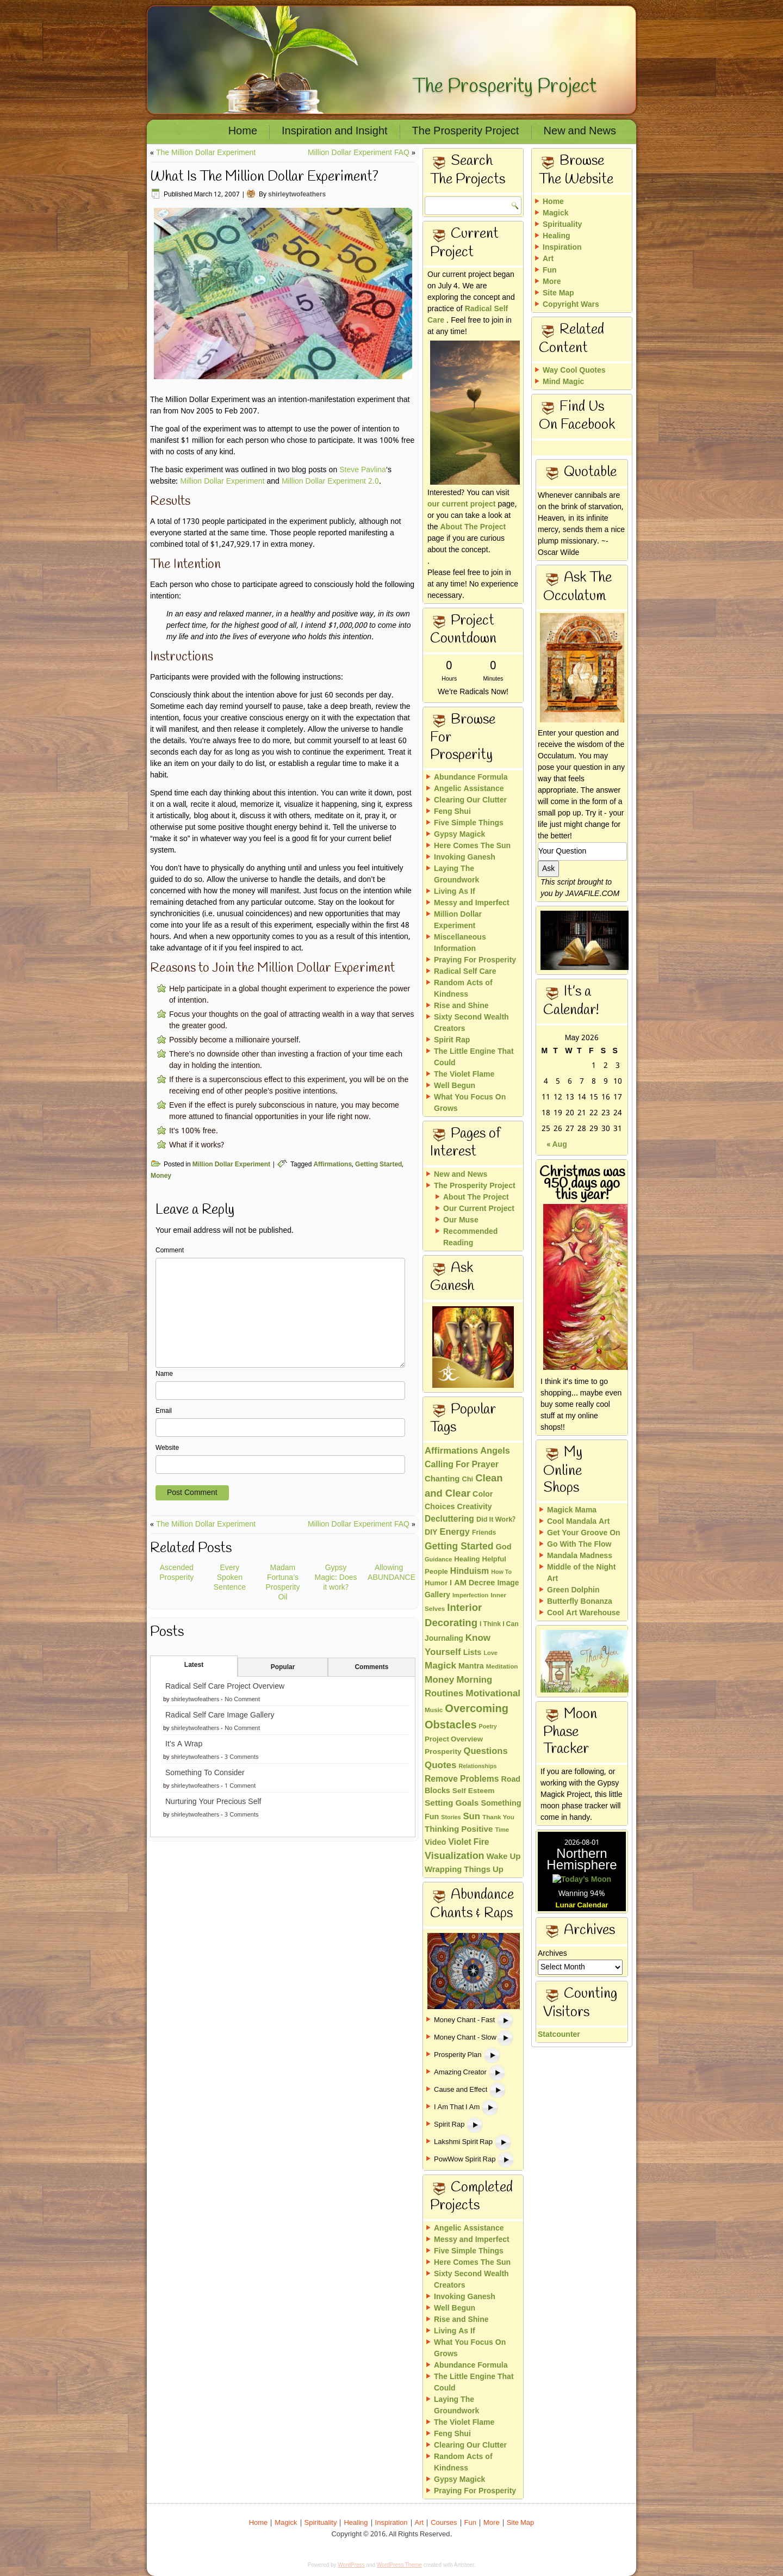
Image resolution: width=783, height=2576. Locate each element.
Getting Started (378, 1164)
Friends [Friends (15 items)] (484, 1533)
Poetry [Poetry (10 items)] (488, 1727)
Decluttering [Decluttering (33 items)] (449, 1519)
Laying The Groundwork (456, 874)
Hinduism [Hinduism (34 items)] (469, 1571)
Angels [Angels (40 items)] (495, 1451)
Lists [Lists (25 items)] (472, 1652)
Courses (444, 2523)
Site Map (558, 293)
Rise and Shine (461, 1005)
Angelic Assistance (469, 788)
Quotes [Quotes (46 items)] (440, 1766)
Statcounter (559, 1955)
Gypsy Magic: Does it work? (336, 1577)
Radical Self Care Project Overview (224, 1686)
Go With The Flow (579, 1544)
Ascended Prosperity (176, 1572)
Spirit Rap (452, 1040)
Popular (283, 1667)
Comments (371, 1667)
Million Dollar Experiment (222, 481)
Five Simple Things (469, 823)
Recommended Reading (470, 1237)
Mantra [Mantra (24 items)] (471, 1666)
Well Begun (454, 1085)
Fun (550, 270)
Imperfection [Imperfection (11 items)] (470, 1596)
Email (164, 1411)
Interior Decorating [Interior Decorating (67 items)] (453, 1615)
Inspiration (562, 247)
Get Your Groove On (583, 1533)
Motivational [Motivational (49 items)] (492, 1694)
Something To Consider (205, 1773)
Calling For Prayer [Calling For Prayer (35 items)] (462, 1464)
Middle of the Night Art (581, 1573)
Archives (552, 1874)
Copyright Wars (571, 304)
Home (242, 131)
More (552, 281)
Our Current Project (478, 1208)
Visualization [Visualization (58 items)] (454, 1856)
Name (164, 1374)
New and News (580, 131)
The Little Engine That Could (474, 1057)
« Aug (556, 1145)
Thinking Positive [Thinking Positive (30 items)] (459, 1830)
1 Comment (240, 1786)
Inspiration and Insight (335, 131)
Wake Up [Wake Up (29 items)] (504, 1857)
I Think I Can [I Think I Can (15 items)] (499, 1624)
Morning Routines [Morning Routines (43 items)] (458, 1687)
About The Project (473, 527)
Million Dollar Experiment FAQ (358, 152)
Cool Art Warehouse (583, 1613)
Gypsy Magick (459, 834)
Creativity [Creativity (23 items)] (474, 1507)
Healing (556, 236)
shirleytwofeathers (297, 194)
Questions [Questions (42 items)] (486, 1751)
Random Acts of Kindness (463, 989)
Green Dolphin (573, 1590)
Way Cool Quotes (574, 370)
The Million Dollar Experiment (206, 152)
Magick (555, 213)
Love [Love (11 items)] (490, 1653)
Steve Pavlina (362, 470)
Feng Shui (452, 811)
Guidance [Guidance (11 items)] (438, 1560)
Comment (170, 1250)
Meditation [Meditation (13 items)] (502, 1666)
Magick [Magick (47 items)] (440, 1666)
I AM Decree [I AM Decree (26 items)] (472, 1583)
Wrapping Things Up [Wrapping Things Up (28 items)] (464, 1870)
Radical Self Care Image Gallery (219, 1715)
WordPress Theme (399, 2565)
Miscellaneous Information (460, 943)
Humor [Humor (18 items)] (436, 1583)
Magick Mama (571, 1510)
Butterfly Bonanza (579, 1601)
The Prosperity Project (504, 86)
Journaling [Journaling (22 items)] (444, 1638)
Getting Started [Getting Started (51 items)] (459, 1547)
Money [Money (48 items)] (439, 1680)
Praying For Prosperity (475, 960)
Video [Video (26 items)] (435, 1843)
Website (167, 1448)
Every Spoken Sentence (230, 1577)
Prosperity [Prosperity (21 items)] (443, 1752)
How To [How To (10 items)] (501, 1572)
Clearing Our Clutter (470, 800)
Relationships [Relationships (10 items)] (477, 1766)
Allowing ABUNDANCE (391, 1572)
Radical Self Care (467, 314)
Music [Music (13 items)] (434, 1710)
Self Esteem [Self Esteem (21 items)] (473, 1791)
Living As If (454, 891)
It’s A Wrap (183, 1744)
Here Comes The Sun (472, 846)
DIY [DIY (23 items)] (431, 1532)
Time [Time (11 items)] (502, 1830)
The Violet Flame (464, 1074)
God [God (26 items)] (503, 1547)
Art (548, 258)
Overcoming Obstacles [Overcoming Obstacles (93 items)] (466, 1717)
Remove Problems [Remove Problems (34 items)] (462, 1779)
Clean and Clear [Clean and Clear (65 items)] (464, 1486)
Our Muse (460, 1220)
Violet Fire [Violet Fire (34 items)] (468, 1842)
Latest (193, 1665)
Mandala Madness (579, 1555)
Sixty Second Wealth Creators (471, 1023)
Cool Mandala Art (578, 1521)
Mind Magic (563, 381)
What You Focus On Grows (470, 1103)
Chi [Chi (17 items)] (467, 1480)
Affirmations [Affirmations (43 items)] (451, 1451)
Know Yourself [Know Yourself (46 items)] (457, 1645)
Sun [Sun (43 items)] (471, 1817)
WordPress (351, 2565)
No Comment (242, 1699)
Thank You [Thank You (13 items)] (498, 1817)
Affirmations (332, 1164)
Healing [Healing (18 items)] (467, 1559)
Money (161, 1176)
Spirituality (562, 224)
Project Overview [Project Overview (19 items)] (454, 1739)
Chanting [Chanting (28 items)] (442, 1479)
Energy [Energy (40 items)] (454, 1532)
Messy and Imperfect (471, 903)
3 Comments (241, 1757)
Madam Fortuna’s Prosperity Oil (282, 1582)
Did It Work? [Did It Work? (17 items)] (495, 1520)
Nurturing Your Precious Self (213, 1801)
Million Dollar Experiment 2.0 (330, 481)
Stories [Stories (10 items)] (451, 1818)
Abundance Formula (470, 777)
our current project (461, 504)
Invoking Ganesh (464, 857)
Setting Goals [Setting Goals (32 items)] (451, 1803)
